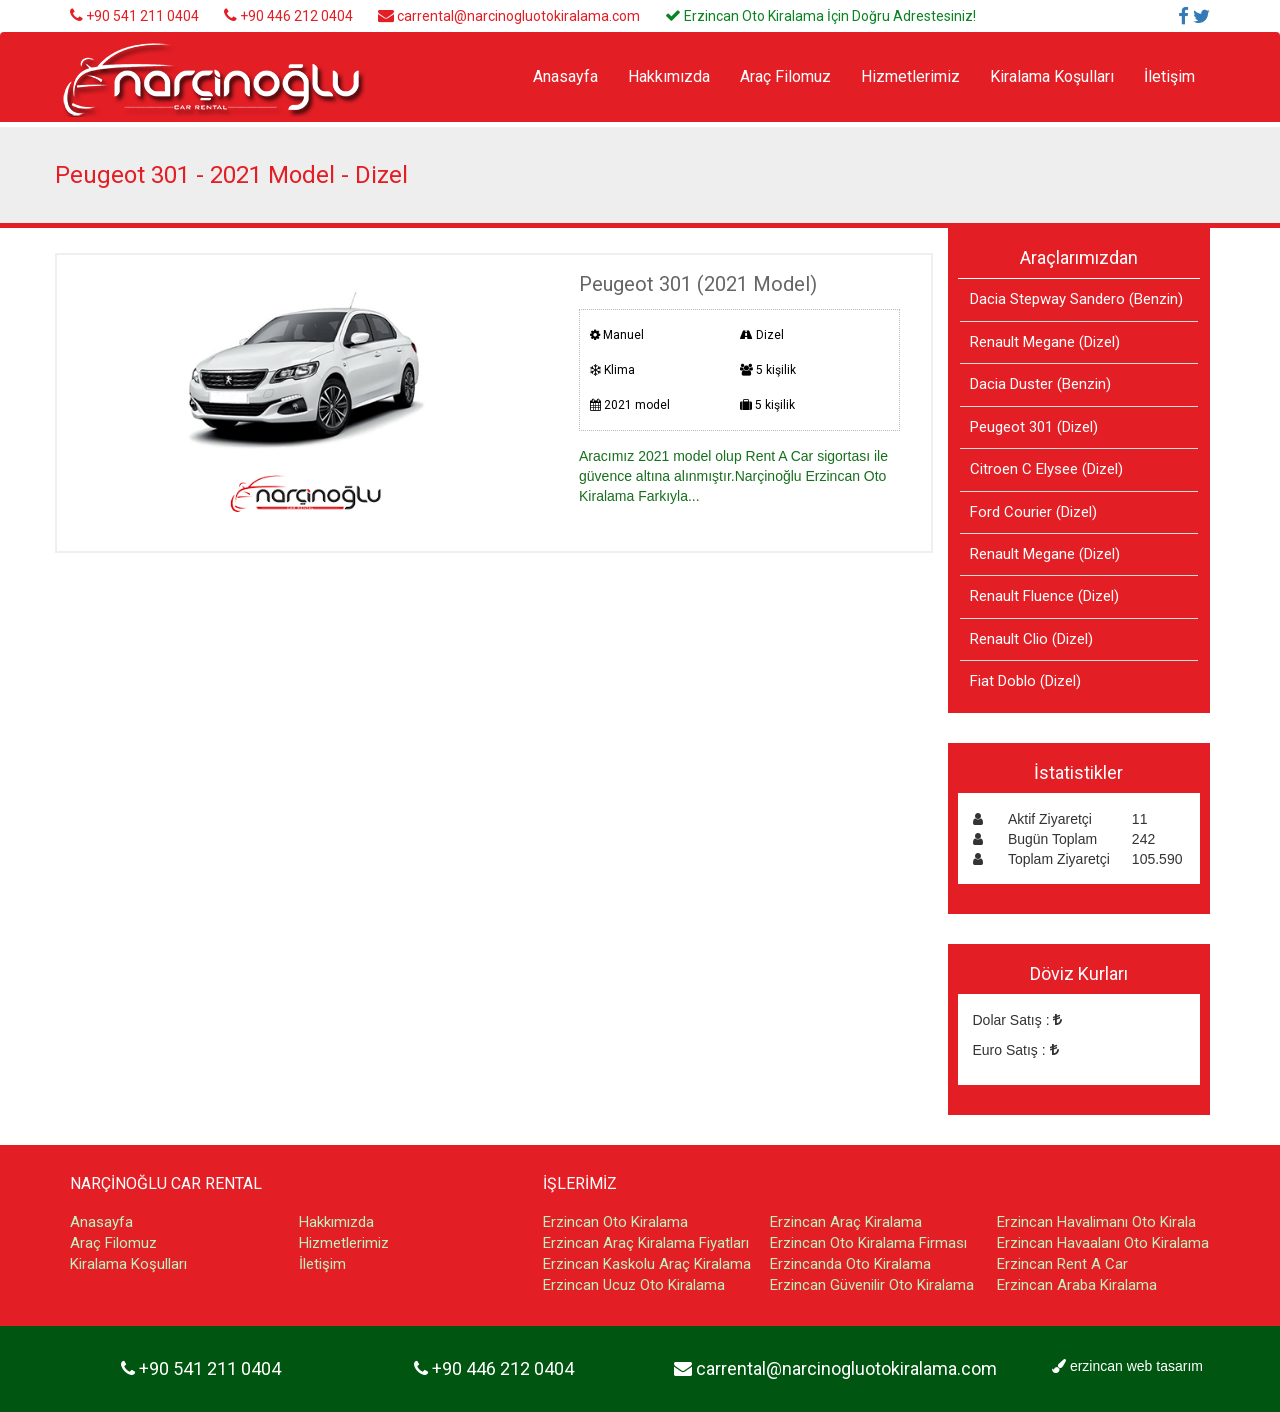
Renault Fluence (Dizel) (1044, 596)
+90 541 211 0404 (142, 16)
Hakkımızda (669, 76)
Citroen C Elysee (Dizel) (1046, 469)
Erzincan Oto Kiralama (615, 1222)
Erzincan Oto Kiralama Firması (868, 1243)
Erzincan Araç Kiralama (846, 1222)
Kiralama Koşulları (1052, 76)
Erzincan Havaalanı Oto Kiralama (1103, 1243)
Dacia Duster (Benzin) (1040, 384)
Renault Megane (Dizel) (1045, 342)
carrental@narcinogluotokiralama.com (518, 16)
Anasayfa (565, 76)
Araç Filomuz (785, 76)
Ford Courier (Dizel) (1033, 512)
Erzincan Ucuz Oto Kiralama (634, 1285)
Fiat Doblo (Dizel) (1025, 681)
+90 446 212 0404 (296, 16)
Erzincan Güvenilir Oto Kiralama (872, 1285)
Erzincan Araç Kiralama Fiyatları (646, 1243)
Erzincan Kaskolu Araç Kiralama (647, 1264)
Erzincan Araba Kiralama (1077, 1285)
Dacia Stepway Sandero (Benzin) (1076, 299)
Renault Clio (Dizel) (1031, 639)
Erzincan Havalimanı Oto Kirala (1096, 1222)
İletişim (1169, 76)
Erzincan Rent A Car (1062, 1264)
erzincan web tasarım (1136, 1366)
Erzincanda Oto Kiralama (850, 1264)
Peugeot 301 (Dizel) (1034, 427)
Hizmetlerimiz (910, 76)
